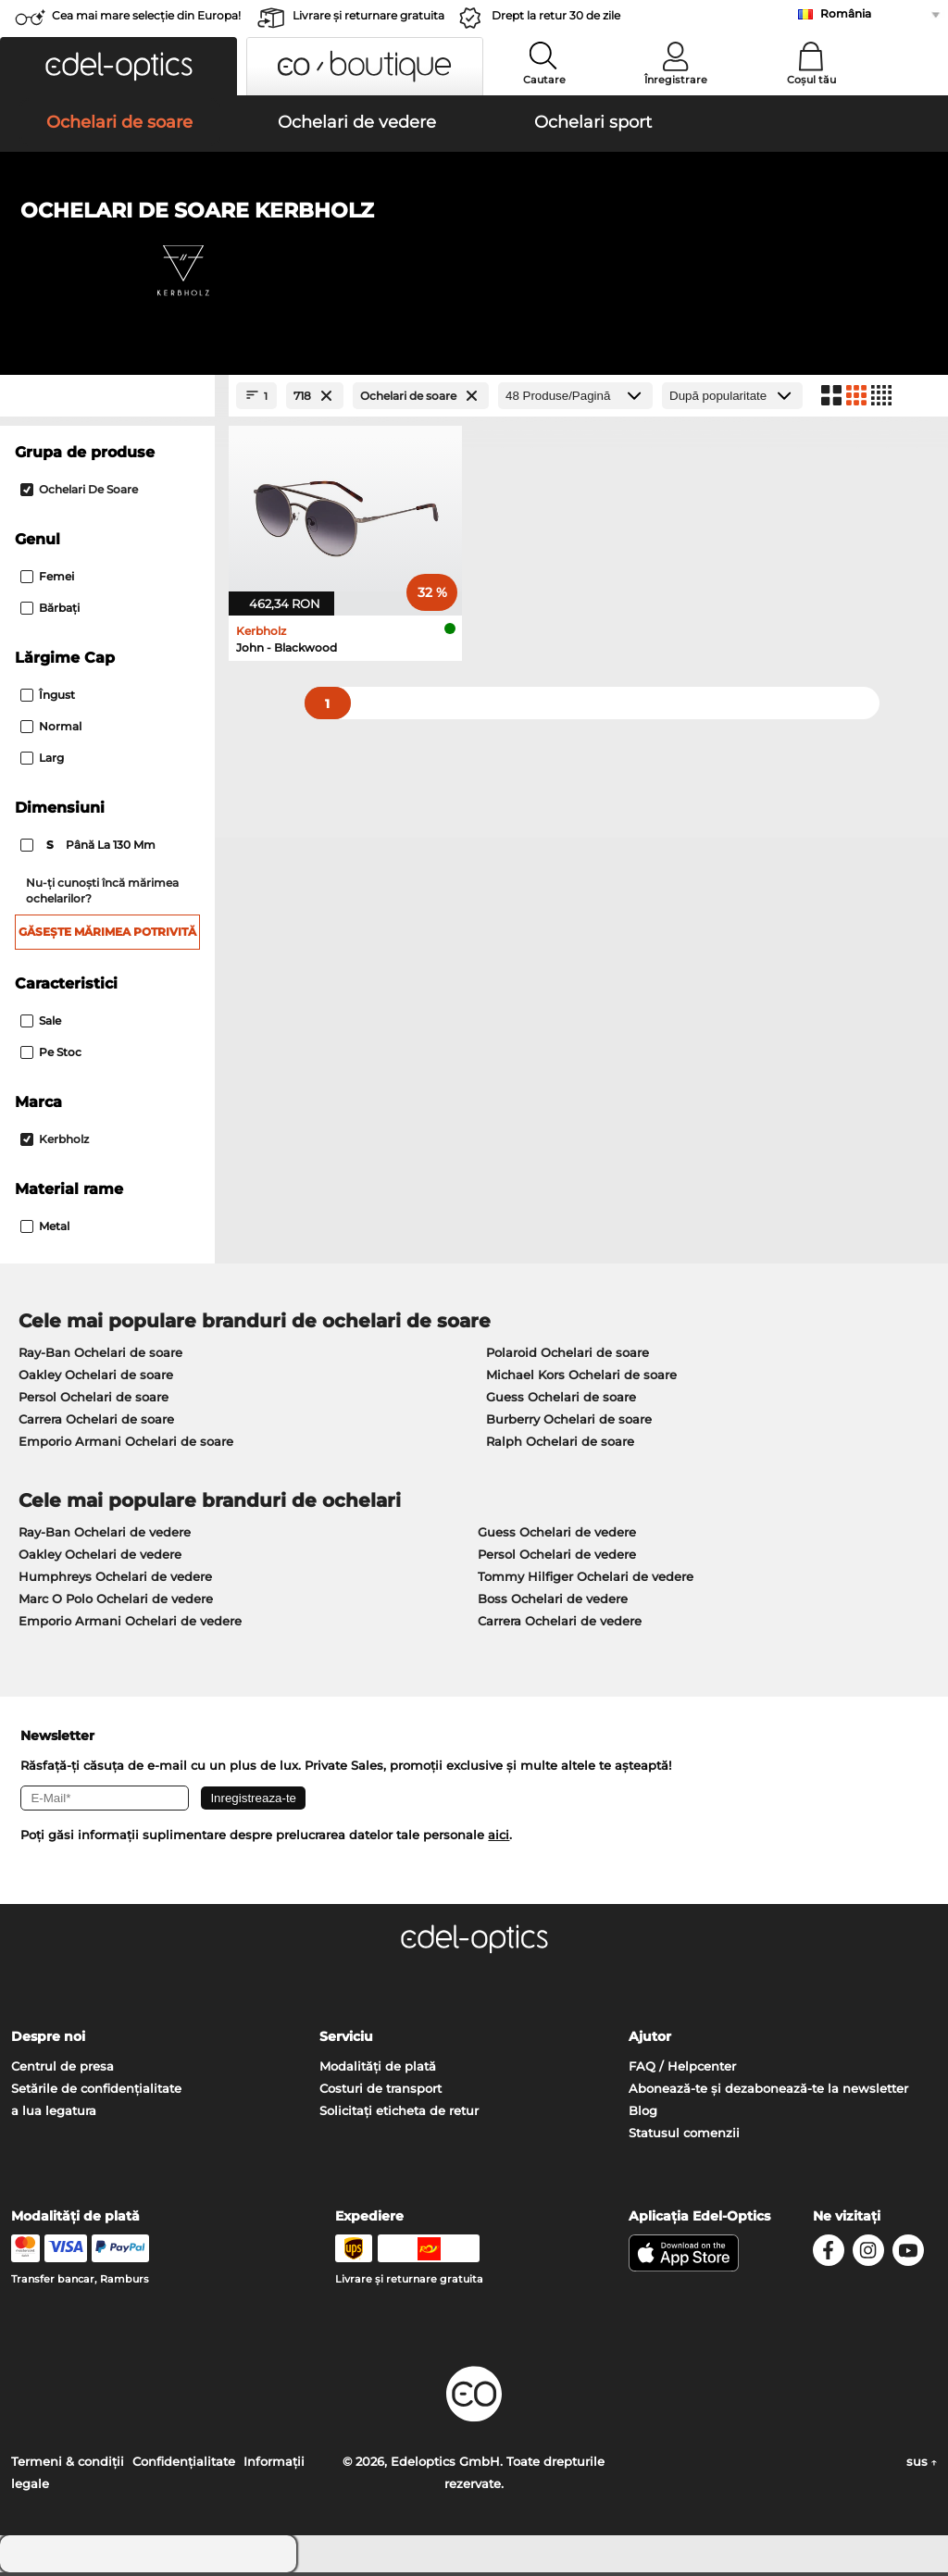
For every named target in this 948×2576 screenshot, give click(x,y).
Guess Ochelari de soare (561, 1399)
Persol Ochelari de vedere (557, 1556)
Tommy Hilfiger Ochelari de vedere (585, 1579)
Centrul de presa (62, 2069)
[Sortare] (732, 399)
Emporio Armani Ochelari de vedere (130, 1623)
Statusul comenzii (684, 2136)
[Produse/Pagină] (575, 399)
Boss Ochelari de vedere (553, 1601)
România (845, 13)
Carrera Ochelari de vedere (560, 1623)
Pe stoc (50, 1055)
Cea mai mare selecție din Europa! (146, 15)
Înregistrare (675, 79)
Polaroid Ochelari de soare (567, 1355)
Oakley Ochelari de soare (96, 1377)
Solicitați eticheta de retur (399, 2114)
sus (921, 2465)
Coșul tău (811, 79)
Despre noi (48, 2040)
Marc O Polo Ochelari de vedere (116, 1601)
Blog (643, 2114)
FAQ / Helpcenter (682, 2069)
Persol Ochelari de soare (93, 1399)
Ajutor (650, 2040)
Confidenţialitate (183, 2465)
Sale (40, 1023)
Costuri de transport (380, 2091)
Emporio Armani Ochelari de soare (126, 1444)
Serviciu (346, 2040)
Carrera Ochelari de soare (96, 1421)
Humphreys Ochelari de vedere (115, 1579)
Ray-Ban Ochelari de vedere (105, 1534)
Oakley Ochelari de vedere (100, 1556)
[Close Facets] (107, 399)
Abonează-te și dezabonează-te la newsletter (768, 2091)
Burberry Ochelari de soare (569, 1421)
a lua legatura (53, 2114)
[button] (118, 66)
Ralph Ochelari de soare (560, 1444)
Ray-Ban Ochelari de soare (100, 1355)
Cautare (544, 79)
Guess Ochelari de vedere (557, 1534)
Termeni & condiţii (67, 2465)
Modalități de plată (377, 2069)
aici (498, 1838)
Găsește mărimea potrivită (107, 934)
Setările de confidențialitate (96, 2091)
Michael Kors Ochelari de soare (581, 1377)
